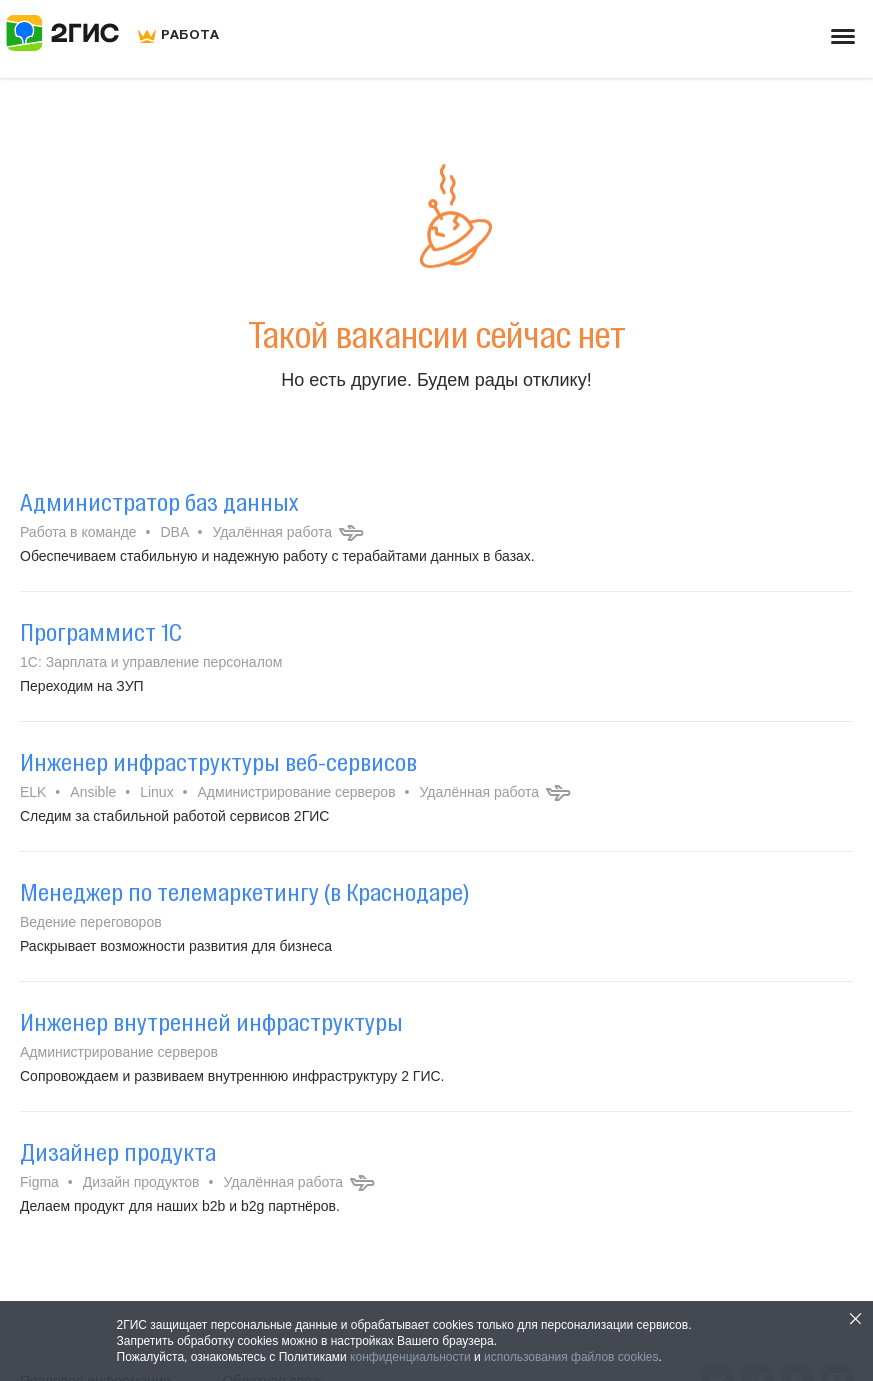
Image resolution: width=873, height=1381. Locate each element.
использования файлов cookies (571, 1357)
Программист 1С (101, 632)
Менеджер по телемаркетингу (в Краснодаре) (244, 892)
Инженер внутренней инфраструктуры (211, 1022)
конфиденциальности (410, 1357)
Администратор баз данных (159, 502)
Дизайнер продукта (118, 1152)
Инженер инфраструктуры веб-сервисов (218, 762)
